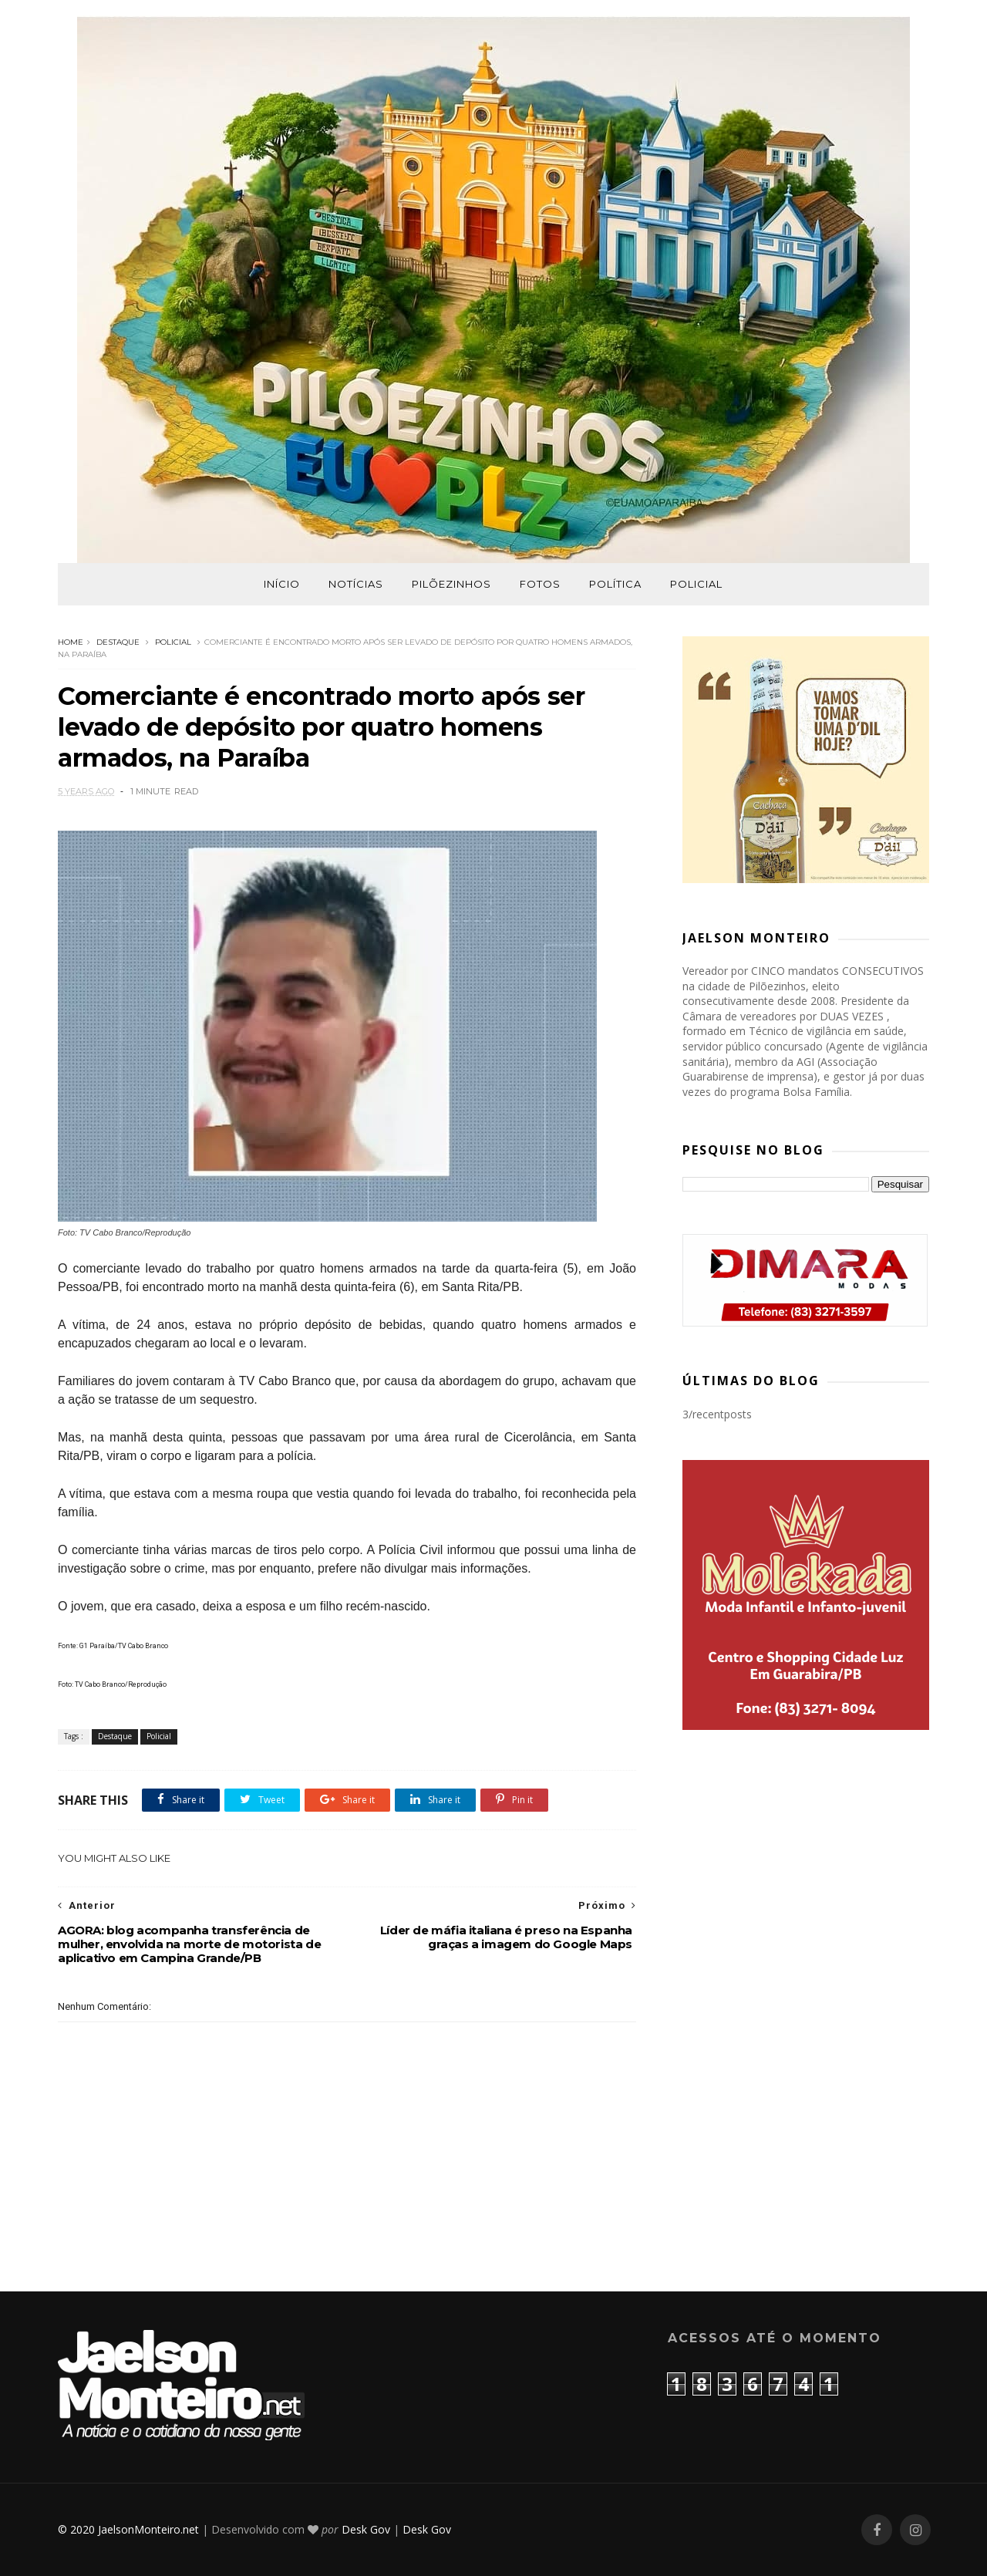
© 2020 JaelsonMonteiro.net (128, 2529)
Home (70, 642)
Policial (696, 584)
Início (282, 584)
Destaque (118, 642)
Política (615, 584)
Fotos (540, 584)
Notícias (355, 584)
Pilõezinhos (451, 584)
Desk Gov (366, 2529)
